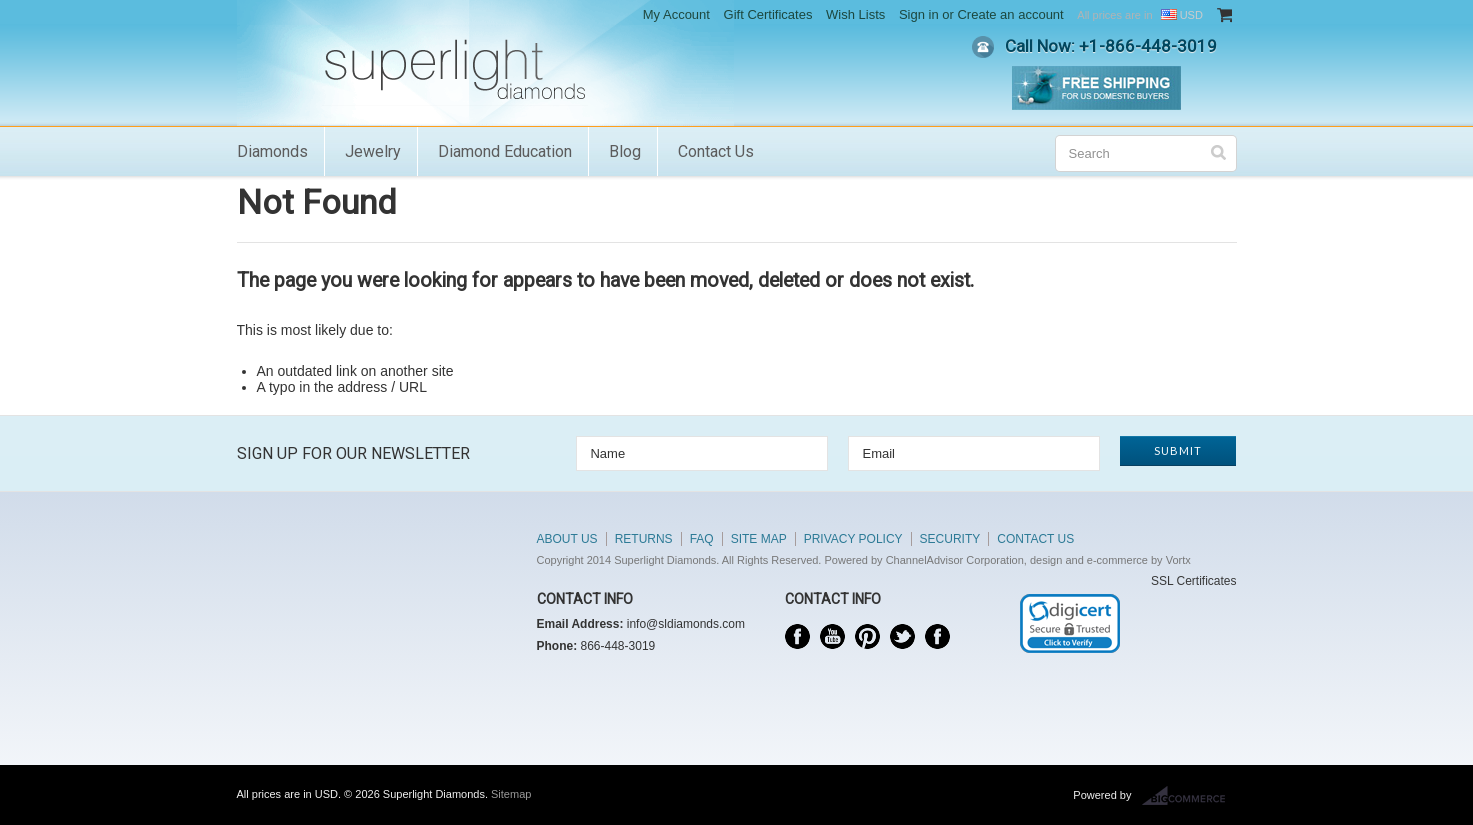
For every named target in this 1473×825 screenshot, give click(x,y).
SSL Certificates (1194, 581)
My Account (676, 14)
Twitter (902, 636)
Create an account (1010, 14)
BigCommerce (1189, 796)
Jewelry (373, 151)
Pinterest (867, 636)
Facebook (797, 636)
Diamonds (272, 151)
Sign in (919, 14)
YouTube (832, 636)
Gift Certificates (768, 14)
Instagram (937, 636)
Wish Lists (855, 14)
